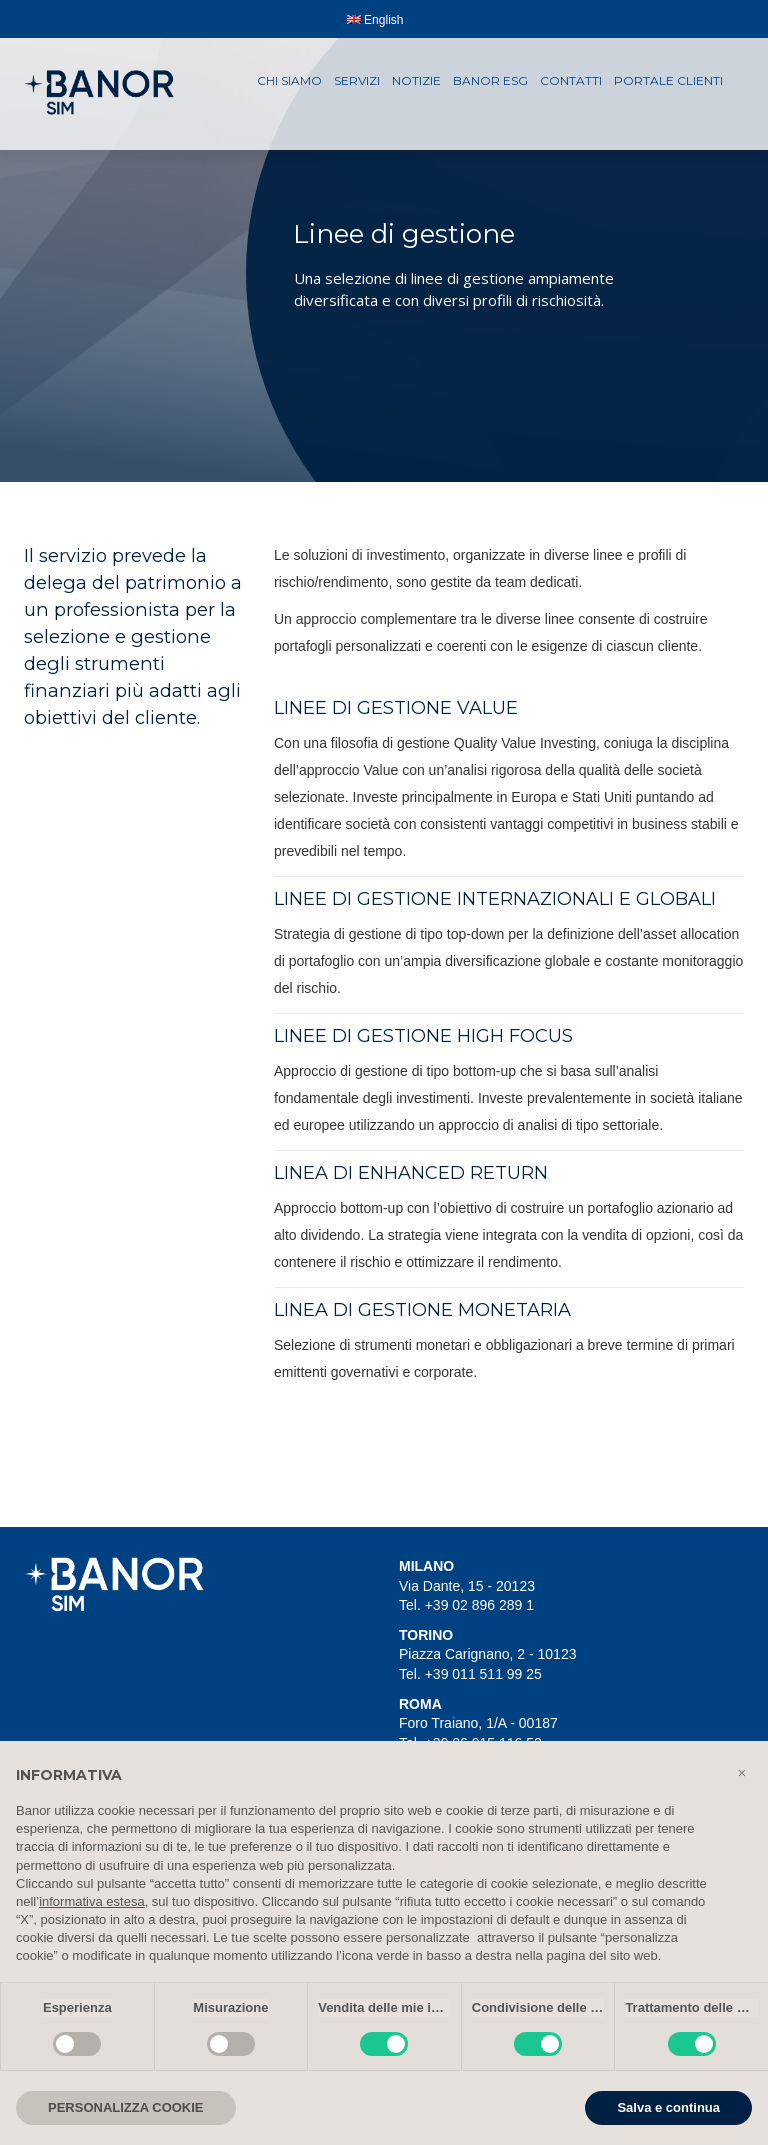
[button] (742, 1773)
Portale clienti (668, 80)
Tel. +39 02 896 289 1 (466, 1605)
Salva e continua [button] (668, 2107)
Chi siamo (289, 80)
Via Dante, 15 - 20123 (467, 1586)
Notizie (416, 80)
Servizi (357, 80)
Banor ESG (490, 80)
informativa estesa (92, 1901)
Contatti (571, 80)
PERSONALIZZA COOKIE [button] (126, 2107)
